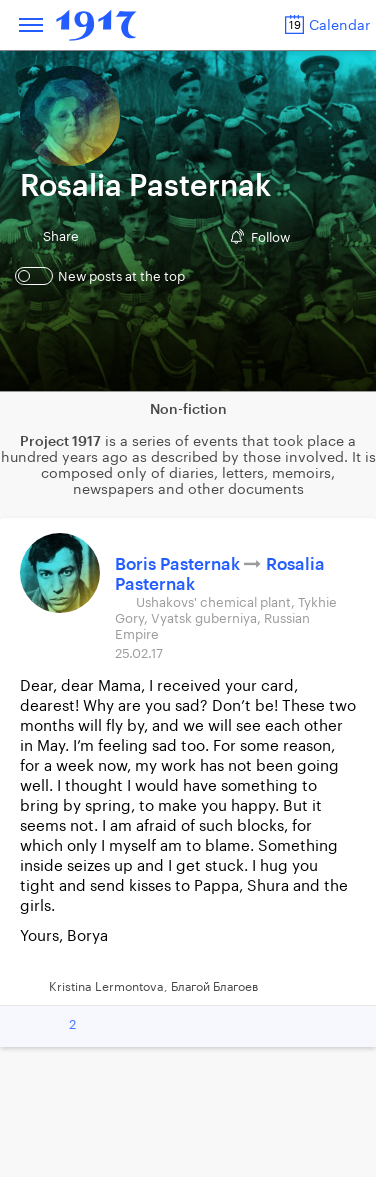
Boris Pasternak (179, 564)
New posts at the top (102, 276)
